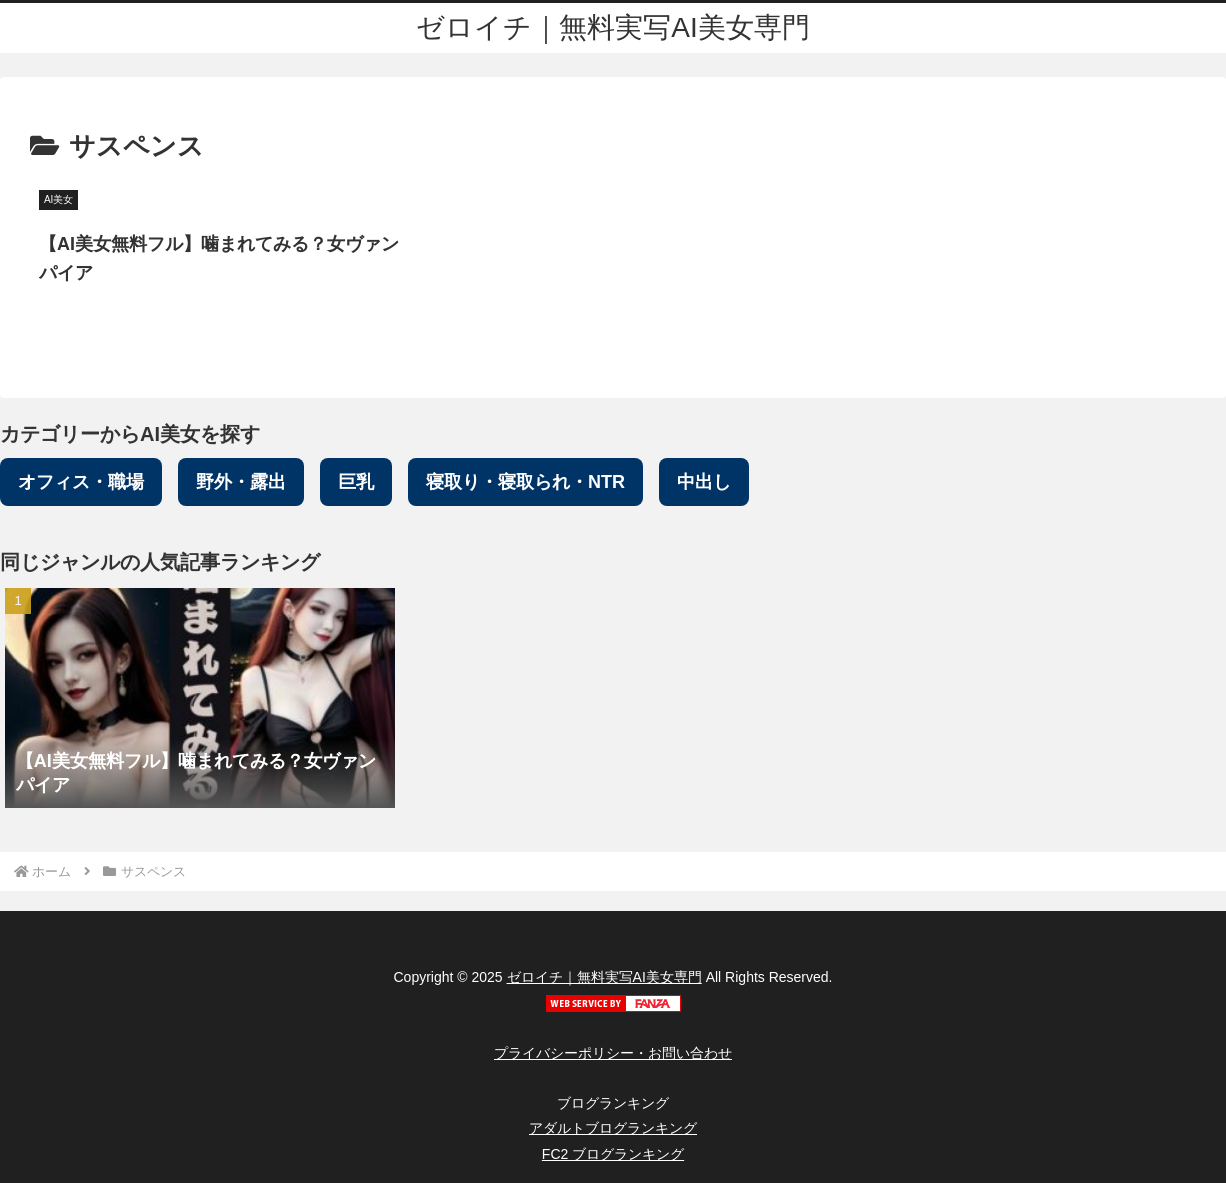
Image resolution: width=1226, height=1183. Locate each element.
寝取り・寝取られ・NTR (525, 482)
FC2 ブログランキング (613, 1154)
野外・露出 (241, 482)
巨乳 (356, 482)
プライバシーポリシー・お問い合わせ (613, 1053)
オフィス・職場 (81, 482)
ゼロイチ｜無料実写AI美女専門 (604, 977)
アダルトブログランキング (613, 1128)
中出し (704, 482)
